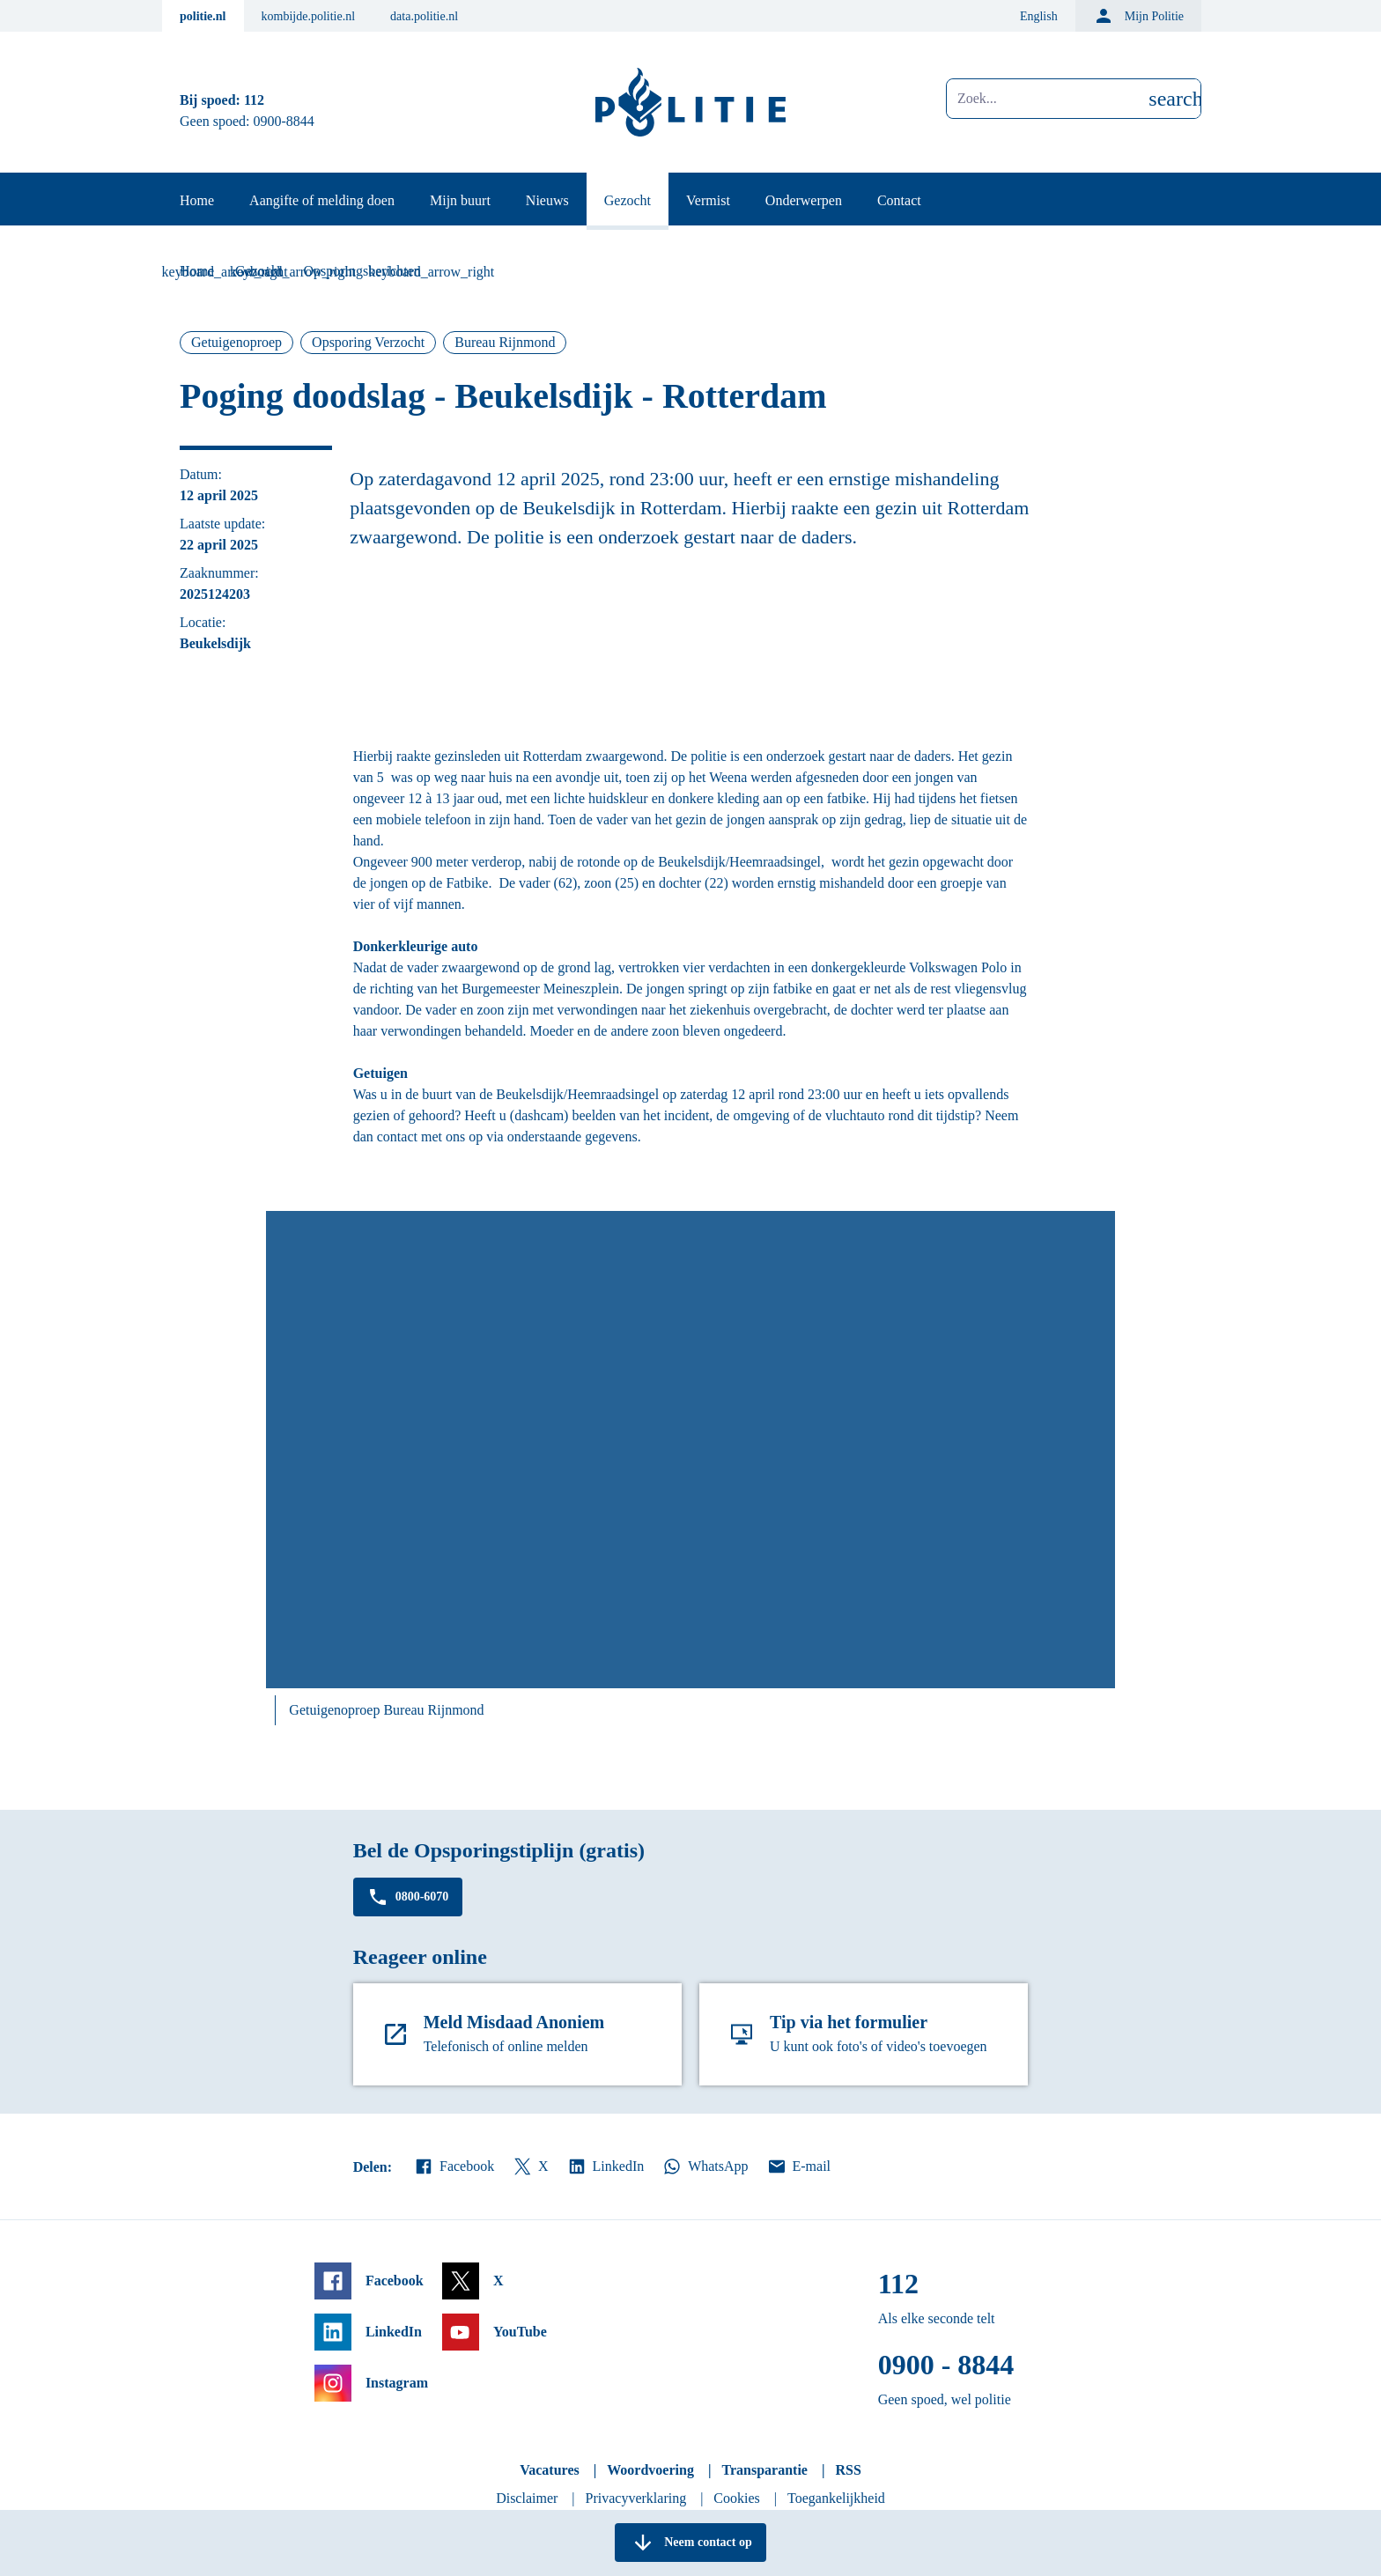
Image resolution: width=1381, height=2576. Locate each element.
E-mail (798, 2166)
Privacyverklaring (636, 2498)
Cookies (736, 2498)
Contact (899, 200)
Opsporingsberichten (361, 270)
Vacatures (550, 2469)
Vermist (708, 200)
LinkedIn (605, 2166)
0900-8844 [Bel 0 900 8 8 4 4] (284, 121)
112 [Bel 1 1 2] (254, 99)
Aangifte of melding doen (322, 200)
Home (197, 200)
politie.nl (203, 16)
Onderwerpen (803, 200)
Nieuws (547, 200)
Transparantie (764, 2469)
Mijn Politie (1138, 15)
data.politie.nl (424, 16)
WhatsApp (704, 2166)
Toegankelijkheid (836, 2498)
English (1039, 16)
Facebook (453, 2166)
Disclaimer (527, 2498)
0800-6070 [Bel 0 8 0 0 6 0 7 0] (408, 1897)
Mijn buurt (460, 200)
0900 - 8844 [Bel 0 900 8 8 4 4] (946, 2364)
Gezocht (627, 200)
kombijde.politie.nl (309, 16)
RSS (847, 2469)
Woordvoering (650, 2469)
